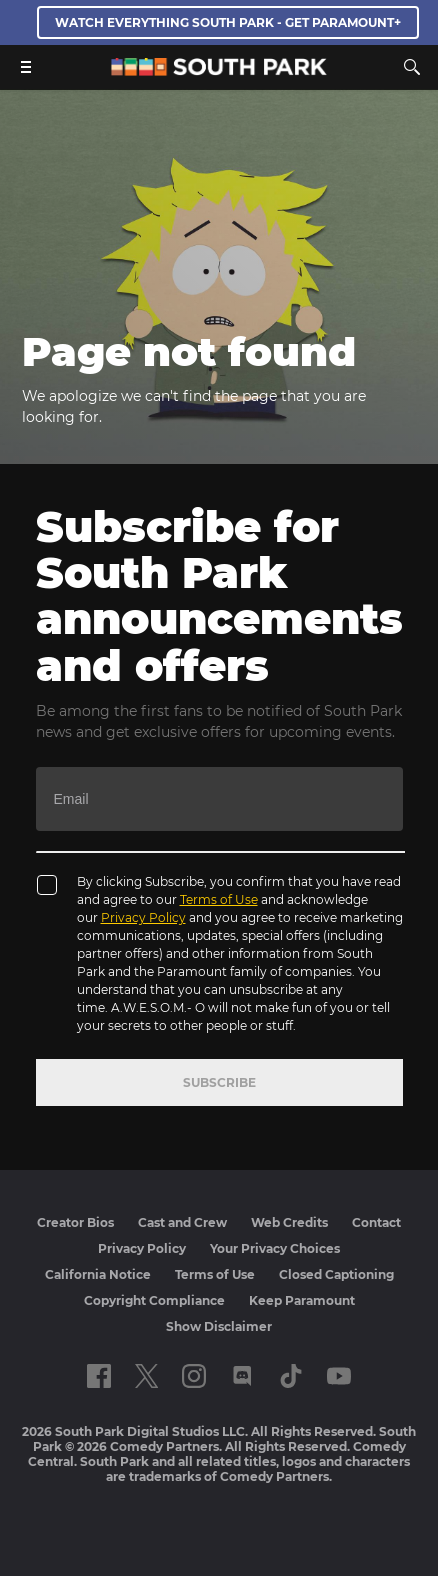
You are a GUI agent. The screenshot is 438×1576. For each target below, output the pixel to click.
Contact (376, 1222)
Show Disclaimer (219, 1326)
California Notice (98, 1274)
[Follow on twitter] (146, 1376)
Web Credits (289, 1222)
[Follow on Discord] (242, 1376)
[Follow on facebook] (99, 1376)
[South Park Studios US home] (219, 70)
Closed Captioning (336, 1274)
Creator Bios (75, 1222)
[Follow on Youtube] (339, 1376)
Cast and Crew (182, 1222)
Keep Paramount (302, 1300)
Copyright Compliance (154, 1300)
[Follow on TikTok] (291, 1376)
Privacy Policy (143, 917)
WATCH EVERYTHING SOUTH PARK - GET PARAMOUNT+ (228, 22)
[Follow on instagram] (194, 1376)
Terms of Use (219, 899)
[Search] (412, 67)
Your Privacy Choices (275, 1248)
